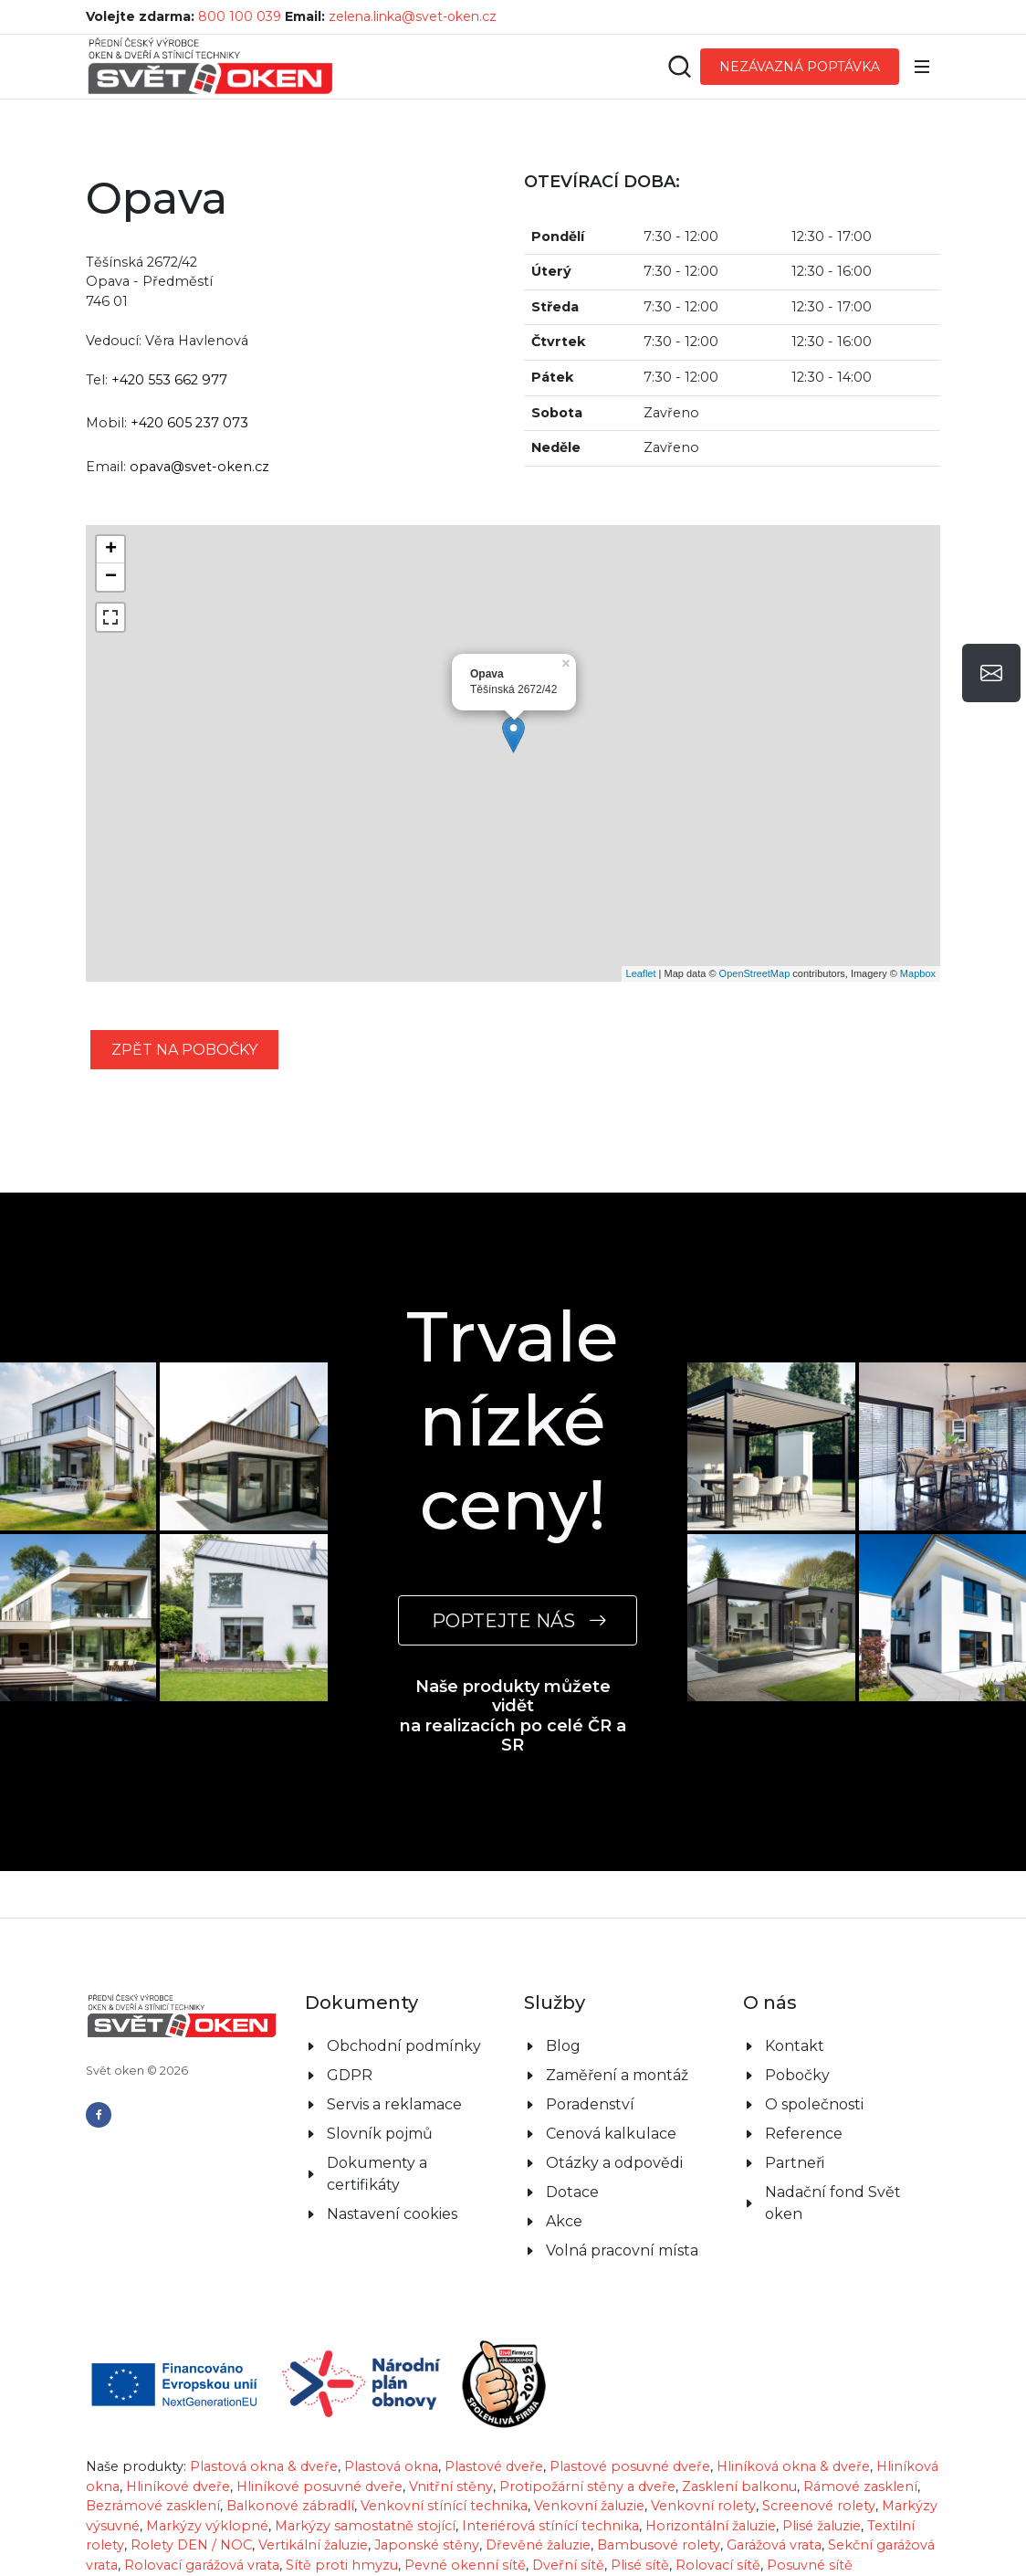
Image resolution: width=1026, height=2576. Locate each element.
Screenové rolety (818, 2459)
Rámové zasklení (860, 2440)
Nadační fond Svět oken (833, 2156)
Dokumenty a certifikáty (377, 2127)
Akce (564, 2174)
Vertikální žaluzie (313, 2498)
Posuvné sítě (810, 2518)
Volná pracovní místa (622, 2204)
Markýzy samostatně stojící (365, 2479)
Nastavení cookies (392, 2167)
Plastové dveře (494, 2420)
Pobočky (797, 2028)
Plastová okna (391, 2420)
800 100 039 (239, 16)
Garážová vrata (774, 2498)
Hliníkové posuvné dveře (319, 2440)
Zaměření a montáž (617, 2028)
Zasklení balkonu (739, 2440)
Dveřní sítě (568, 2518)
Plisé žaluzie (821, 2479)
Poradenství (590, 2057)
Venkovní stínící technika (444, 2459)
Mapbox (918, 973)
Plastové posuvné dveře (630, 2420)
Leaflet (641, 973)
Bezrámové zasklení (153, 2459)
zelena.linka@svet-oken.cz (413, 16)
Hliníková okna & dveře (793, 2420)
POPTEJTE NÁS (517, 1620)
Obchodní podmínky (404, 1999)
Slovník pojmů (380, 2087)
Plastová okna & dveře (264, 2420)
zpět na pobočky (184, 1049)
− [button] (111, 577)
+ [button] (111, 549)
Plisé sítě (640, 2518)
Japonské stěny (426, 2498)
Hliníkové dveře (178, 2440)
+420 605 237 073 (189, 423)
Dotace (572, 2145)
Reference (804, 2087)
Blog (563, 1999)
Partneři (794, 2116)
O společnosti (814, 2057)
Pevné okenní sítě (465, 2518)
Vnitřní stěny (451, 2440)
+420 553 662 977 (169, 380)
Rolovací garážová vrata (201, 2518)
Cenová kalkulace (611, 2087)
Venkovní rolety (703, 2459)
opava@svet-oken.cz (199, 466)
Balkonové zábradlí (290, 2459)
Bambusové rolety (658, 2498)
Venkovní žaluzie (589, 2459)
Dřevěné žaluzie (538, 2498)
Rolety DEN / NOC (191, 2498)
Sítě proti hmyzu (342, 2518)
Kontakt (794, 1999)
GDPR (349, 2028)
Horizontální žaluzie (710, 2479)
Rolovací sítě (717, 2518)
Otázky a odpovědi (614, 2116)
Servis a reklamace (394, 2057)
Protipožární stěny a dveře (587, 2440)
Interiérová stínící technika (550, 2479)
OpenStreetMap (754, 973)
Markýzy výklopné (207, 2479)
